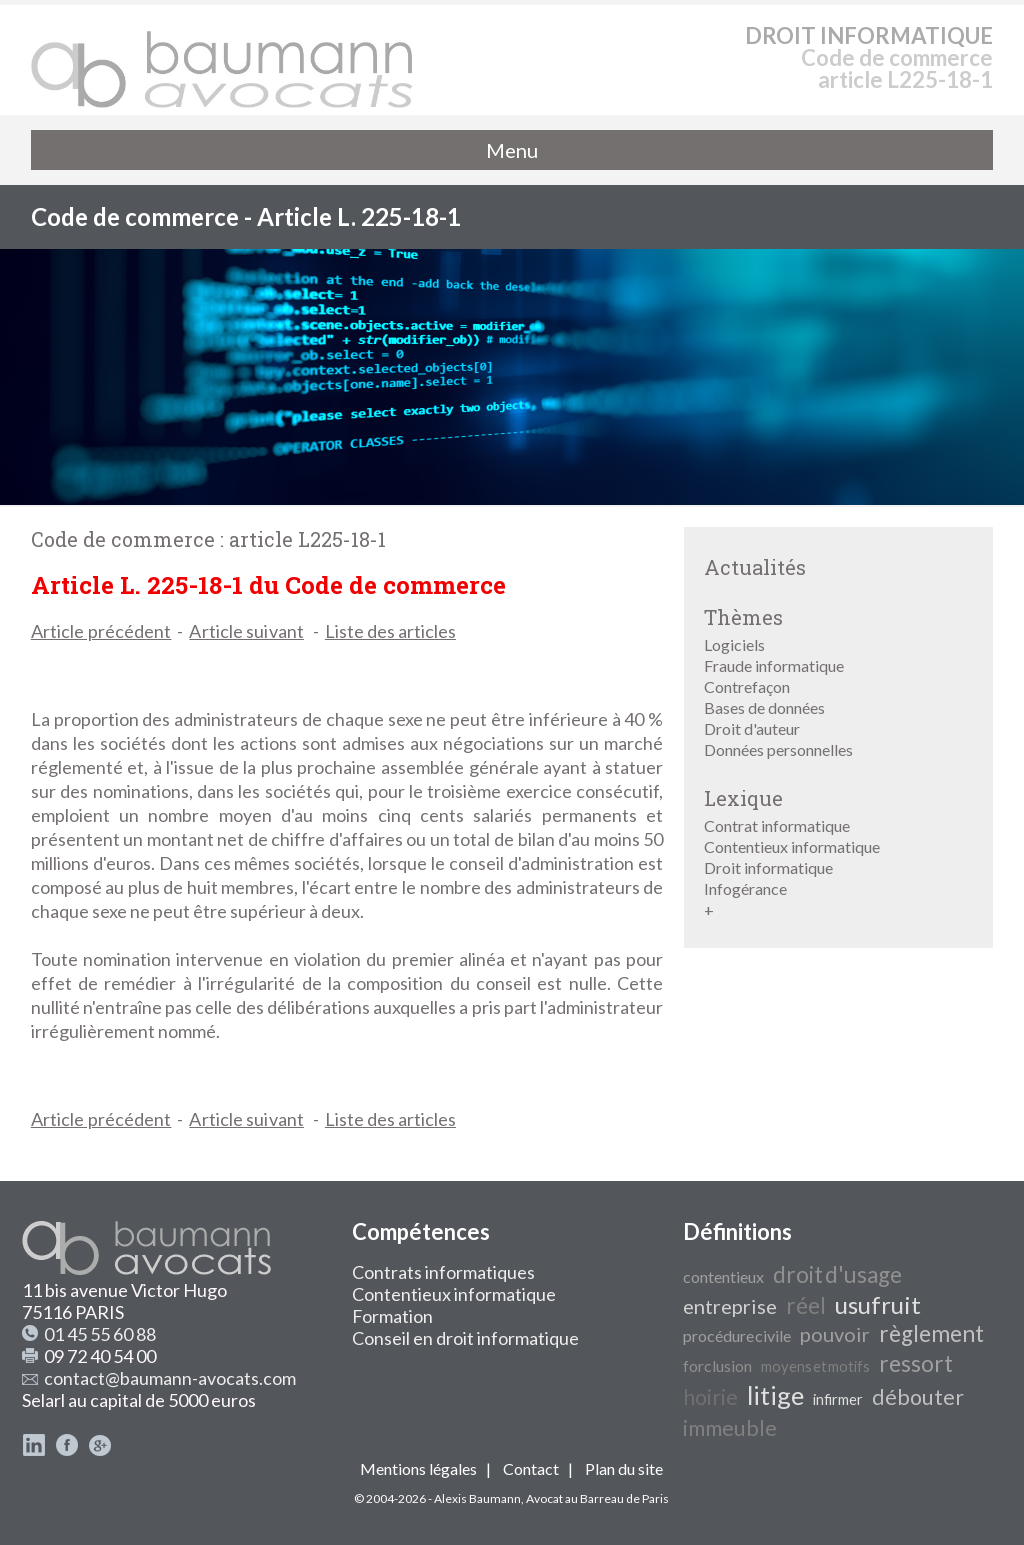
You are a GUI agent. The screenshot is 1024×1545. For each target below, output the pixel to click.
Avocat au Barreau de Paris (597, 1498)
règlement (931, 1333)
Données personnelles (778, 749)
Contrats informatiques (443, 1272)
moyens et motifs (815, 1366)
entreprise (730, 1306)
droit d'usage (837, 1274)
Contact (531, 1468)
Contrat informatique (777, 825)
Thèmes (743, 617)
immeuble (730, 1428)
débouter (918, 1397)
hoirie (710, 1397)
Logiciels (734, 644)
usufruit (878, 1304)
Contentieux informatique (792, 846)
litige (775, 1395)
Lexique (743, 798)
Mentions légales (418, 1468)
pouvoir (835, 1334)
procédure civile (737, 1335)
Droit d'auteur (752, 728)
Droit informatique (768, 867)
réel (806, 1305)
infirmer (838, 1399)
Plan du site (624, 1468)
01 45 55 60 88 (100, 1334)
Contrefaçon (747, 686)
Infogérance (745, 888)
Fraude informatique (774, 665)
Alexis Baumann (477, 1498)
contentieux (723, 1276)
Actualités (755, 567)
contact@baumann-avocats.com (170, 1378)
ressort (916, 1363)
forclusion (717, 1365)
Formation (392, 1316)
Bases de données (764, 707)
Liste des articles (390, 631)
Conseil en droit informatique (465, 1338)
